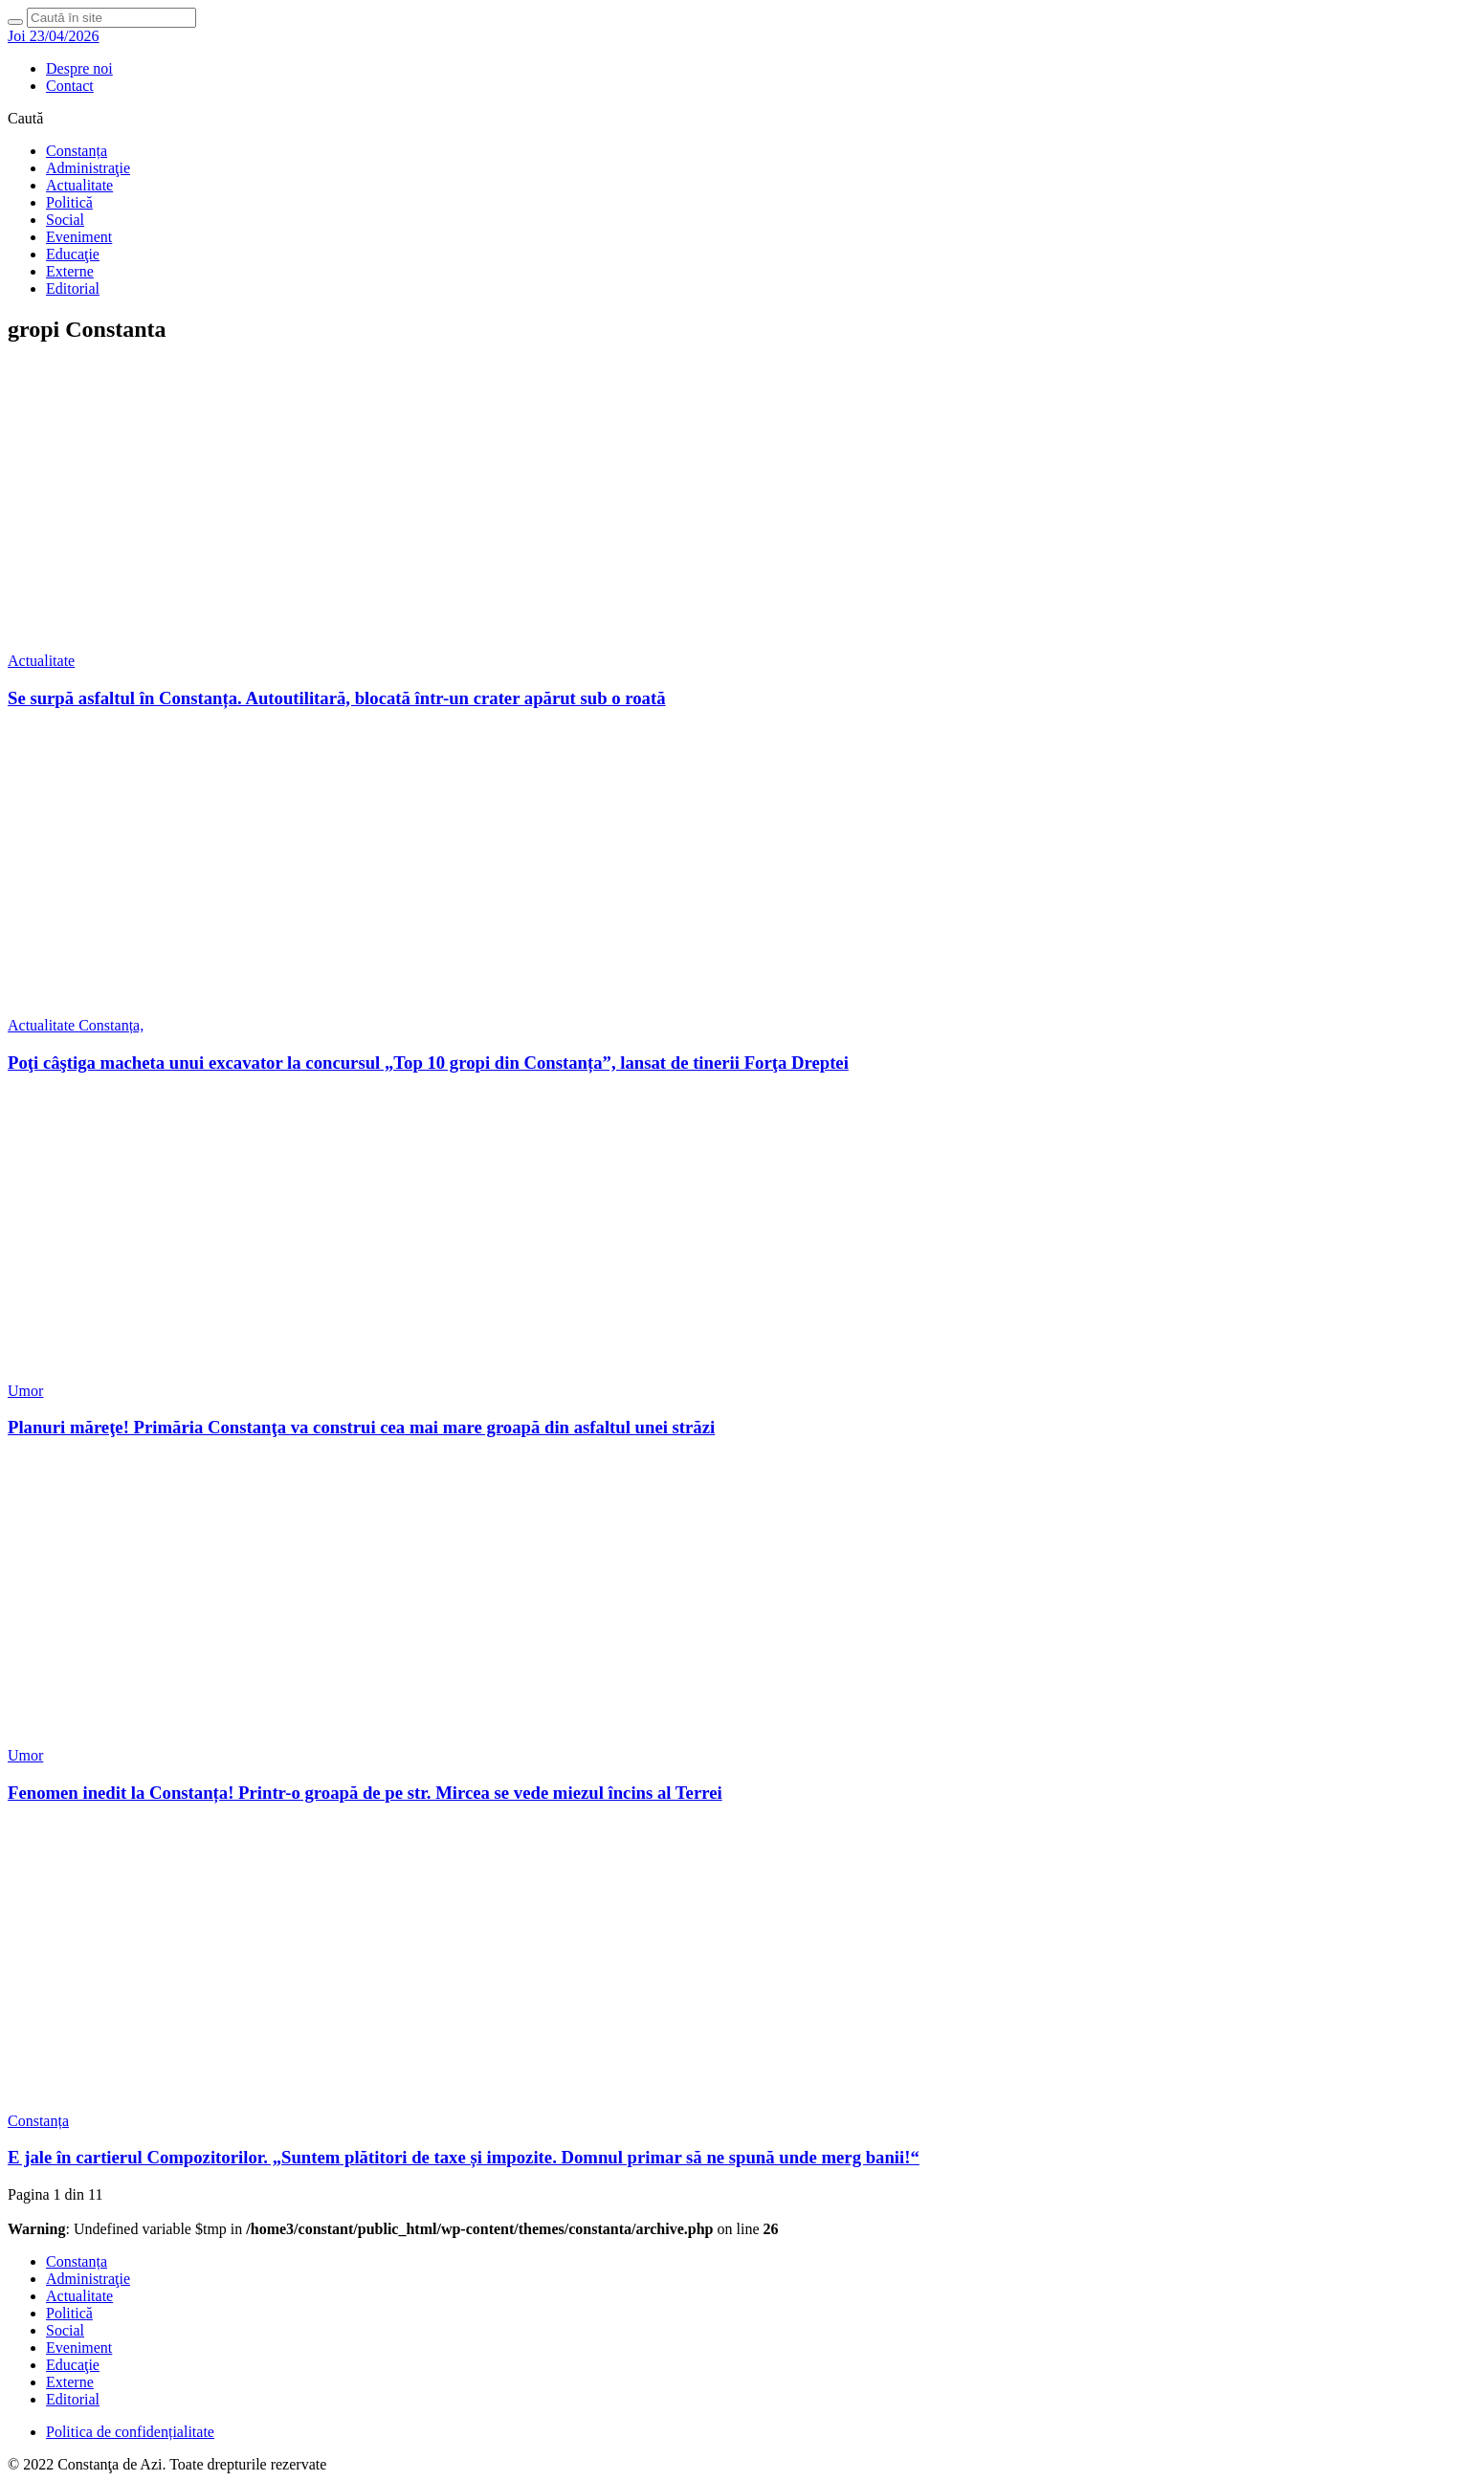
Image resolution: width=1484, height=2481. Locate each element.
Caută (25, 118)
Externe (70, 271)
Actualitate (79, 185)
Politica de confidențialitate (130, 2432)
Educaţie (73, 254)
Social (65, 219)
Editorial (73, 288)
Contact (70, 86)
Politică (69, 202)
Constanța (76, 151)
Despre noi (79, 68)
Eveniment (79, 237)
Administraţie (88, 168)
